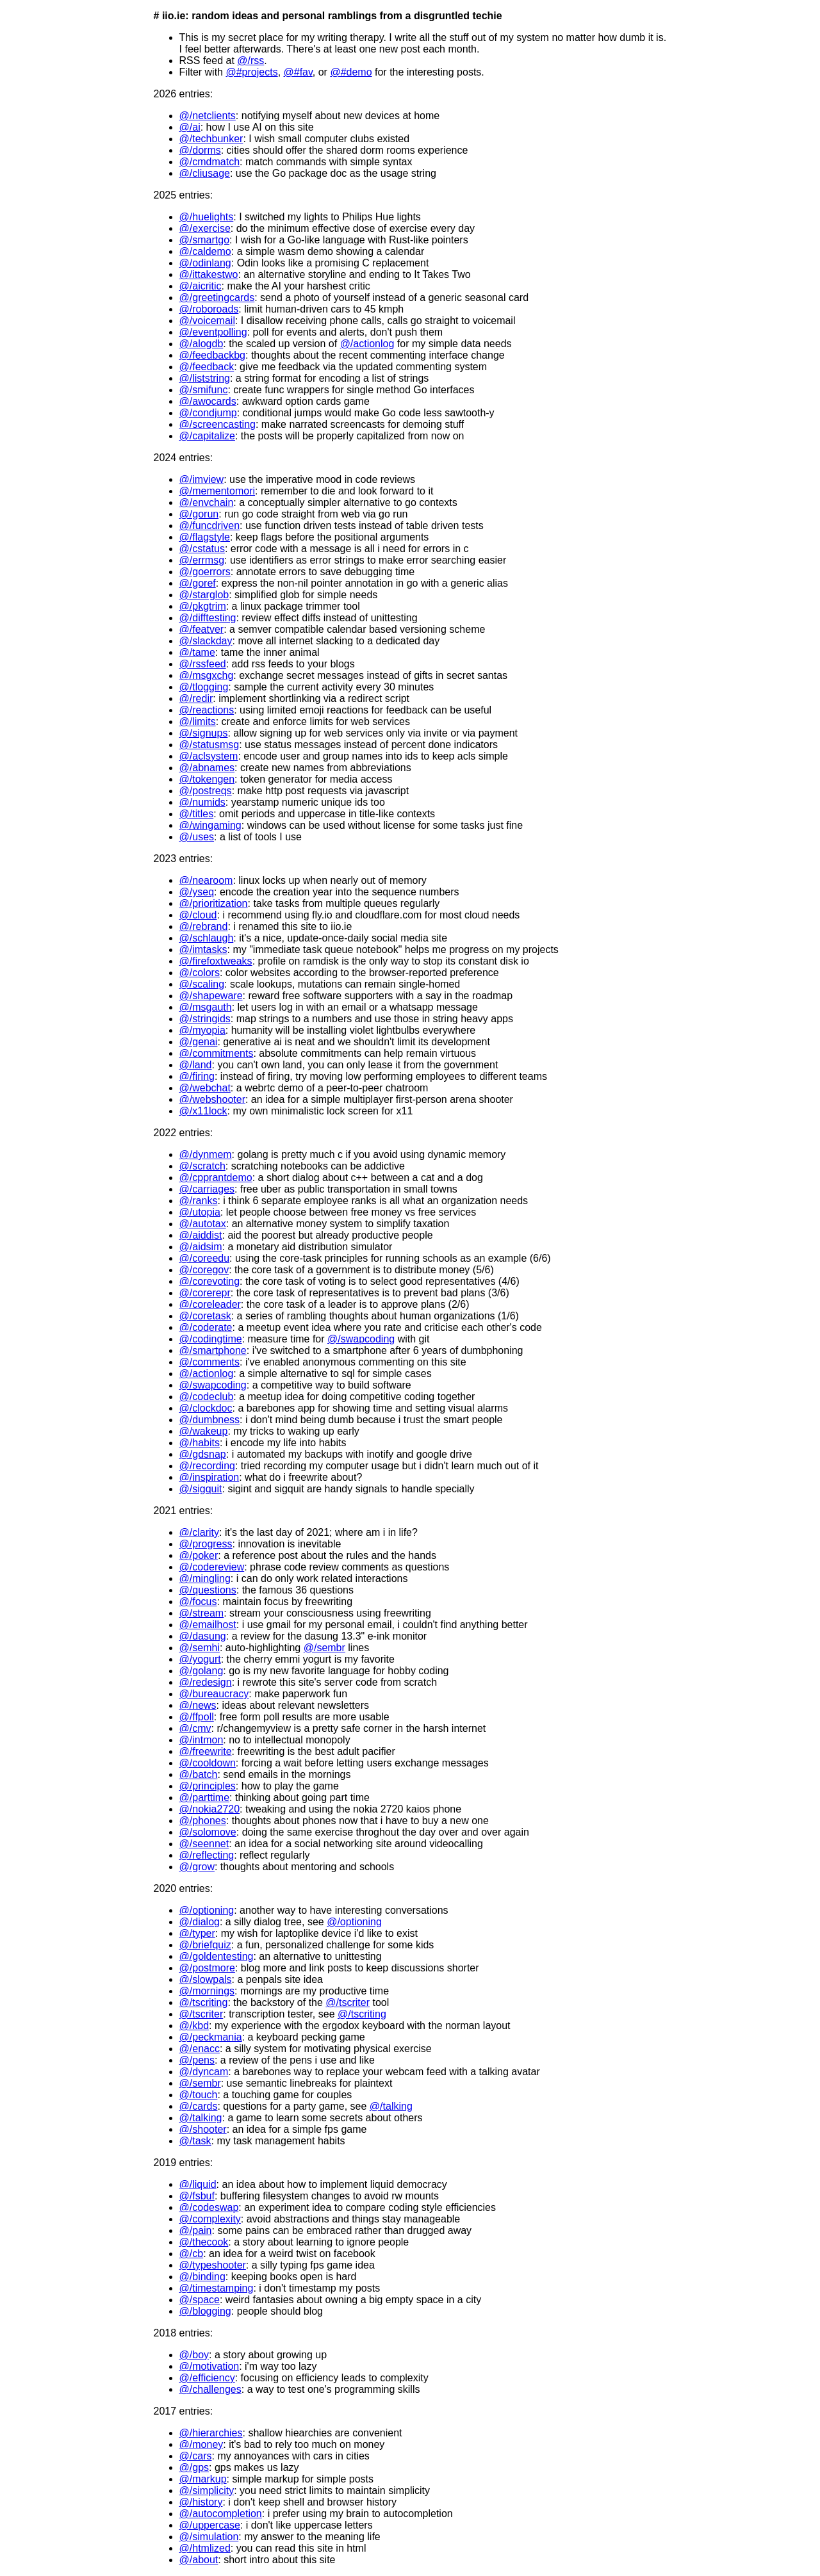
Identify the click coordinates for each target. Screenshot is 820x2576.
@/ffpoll (196, 1716)
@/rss (250, 60)
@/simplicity (206, 2490)
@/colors (199, 972)
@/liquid (198, 2184)
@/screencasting (217, 424)
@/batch (198, 1774)
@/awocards (207, 401)
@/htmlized (205, 2548)
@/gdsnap (202, 1454)
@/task (195, 2140)
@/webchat (205, 1087)
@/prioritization (213, 903)
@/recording (207, 1465)
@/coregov (204, 1269)
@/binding (202, 2276)
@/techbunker (211, 138)
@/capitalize (207, 435)
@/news (198, 1705)
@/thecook (204, 2242)
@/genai (198, 1041)
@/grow (197, 1866)
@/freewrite (205, 1751)
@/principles (207, 1786)
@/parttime (204, 1797)
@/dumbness (209, 1419)
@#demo (351, 72)
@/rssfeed (202, 663)
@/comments (209, 1362)
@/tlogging (204, 686)
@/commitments (216, 1053)
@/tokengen (207, 779)
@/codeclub (206, 1396)
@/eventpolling (213, 332)
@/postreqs (205, 790)
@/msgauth (205, 1007)
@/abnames (207, 767)
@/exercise (205, 228)
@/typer (197, 1933)
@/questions (207, 1590)
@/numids (202, 802)
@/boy (194, 2354)
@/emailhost (207, 1624)
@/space (199, 2299)
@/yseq (196, 891)
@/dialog (199, 1921)
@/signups (203, 733)
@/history (201, 2502)
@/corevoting (209, 1281)
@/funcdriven (209, 525)
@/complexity (210, 2218)
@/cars (195, 2455)
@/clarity (199, 1532)
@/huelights (206, 216)
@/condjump (208, 412)
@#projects (251, 72)
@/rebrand (203, 926)
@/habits (199, 1442)
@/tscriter (347, 2002)
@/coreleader (210, 1304)
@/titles (196, 813)
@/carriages (207, 1189)
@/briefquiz (205, 1944)
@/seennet (204, 1843)
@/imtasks (203, 949)
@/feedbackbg (212, 355)
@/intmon (201, 1739)
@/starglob (204, 594)
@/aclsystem (208, 756)
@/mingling (205, 1578)
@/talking (391, 2106)
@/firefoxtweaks (215, 961)
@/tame (197, 652)
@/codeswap (209, 2207)
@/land (195, 1064)
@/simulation (209, 2536)
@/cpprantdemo (215, 1177)
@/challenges (210, 2389)
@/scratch (202, 1166)
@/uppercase (209, 2525)
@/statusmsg (209, 744)
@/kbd (194, 2025)
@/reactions (206, 710)
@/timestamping (216, 2288)
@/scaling (202, 984)
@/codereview (212, 1566)
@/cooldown (207, 1762)
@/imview (201, 479)
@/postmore (207, 1967)
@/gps (194, 2467)
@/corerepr (205, 1292)
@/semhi (199, 1647)
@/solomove (207, 1832)
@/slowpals (205, 1979)
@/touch (198, 2094)
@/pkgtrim (202, 606)
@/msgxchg (206, 675)
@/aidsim (200, 1246)
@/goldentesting (216, 1956)
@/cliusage (204, 173)
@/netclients (207, 115)
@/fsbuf (197, 2195)
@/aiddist (200, 1235)
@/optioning (206, 1910)
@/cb (191, 2253)
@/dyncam (204, 2071)
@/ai (190, 127)
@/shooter (203, 2129)
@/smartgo (204, 239)
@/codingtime (210, 1338)
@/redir (196, 698)
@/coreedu (204, 1258)
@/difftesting (207, 617)
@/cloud (198, 914)
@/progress (206, 1543)
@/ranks (198, 1200)
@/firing (197, 1076)
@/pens (197, 2060)
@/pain (195, 2230)
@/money (201, 2444)
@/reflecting (206, 1855)
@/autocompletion (220, 2513)
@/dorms (200, 150)
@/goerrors (205, 571)
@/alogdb (201, 343)
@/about (198, 2559)
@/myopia (202, 1030)
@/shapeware (211, 995)
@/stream (201, 1613)
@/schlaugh (206, 938)
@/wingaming (210, 825)
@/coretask (205, 1315)
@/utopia (199, 1212)
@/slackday (206, 640)
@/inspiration (209, 1477)
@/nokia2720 (209, 1809)
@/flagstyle (204, 537)
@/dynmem (205, 1154)
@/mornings (207, 1990)
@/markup (203, 2479)
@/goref (197, 583)
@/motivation (209, 2366)
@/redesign (205, 1682)
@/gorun (199, 514)
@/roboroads (209, 309)
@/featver (201, 629)
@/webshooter (212, 1099)
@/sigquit (200, 1488)
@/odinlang (205, 262)
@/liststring (204, 378)
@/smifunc (203, 389)
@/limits (197, 721)
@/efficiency (207, 2377)
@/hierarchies (211, 2432)
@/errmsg (201, 560)
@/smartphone (213, 1350)
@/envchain (206, 502)
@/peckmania (210, 2037)
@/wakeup (203, 1431)
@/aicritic (200, 286)
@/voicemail (207, 320)
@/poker (198, 1555)
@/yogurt (200, 1659)
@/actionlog (367, 343)
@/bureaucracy (214, 1693)
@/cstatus (202, 548)
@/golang (201, 1670)
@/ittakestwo (208, 274)
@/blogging (205, 2311)
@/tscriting (203, 2002)
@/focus (198, 1601)
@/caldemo (205, 251)
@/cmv (195, 1728)
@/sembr (324, 1647)
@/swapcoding (361, 1338)
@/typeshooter (212, 2265)
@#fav (298, 72)
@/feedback (206, 366)
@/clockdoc (206, 1408)
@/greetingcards (217, 297)
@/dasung (202, 1636)
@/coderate (206, 1327)
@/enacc (199, 2048)
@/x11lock (203, 1110)
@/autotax (202, 1223)
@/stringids (205, 1018)
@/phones (202, 1820)
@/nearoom (206, 880)
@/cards (198, 2106)
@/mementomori (217, 490)
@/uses (196, 836)
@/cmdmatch (209, 161)
